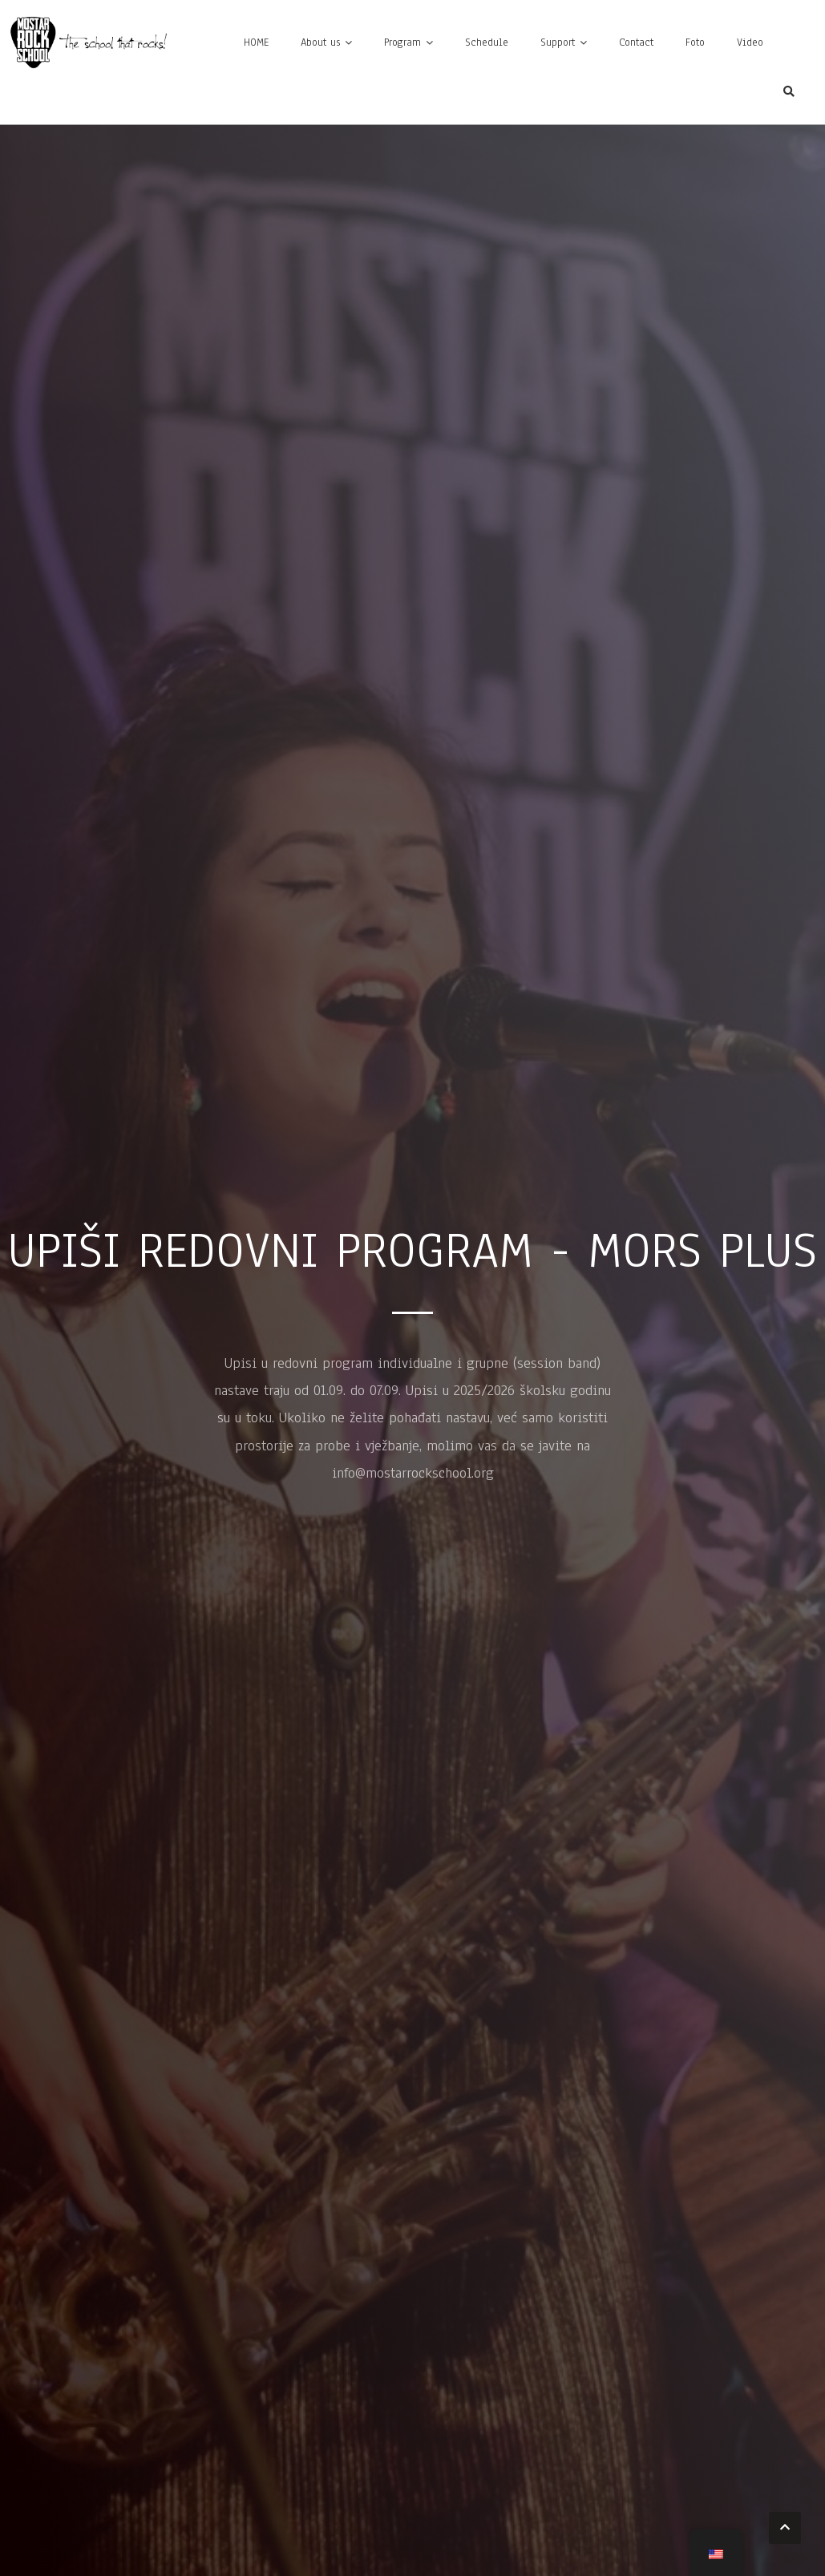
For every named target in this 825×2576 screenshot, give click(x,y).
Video (750, 42)
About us (320, 42)
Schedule (486, 42)
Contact (636, 42)
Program (402, 42)
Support (557, 42)
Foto (695, 42)
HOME (256, 42)
